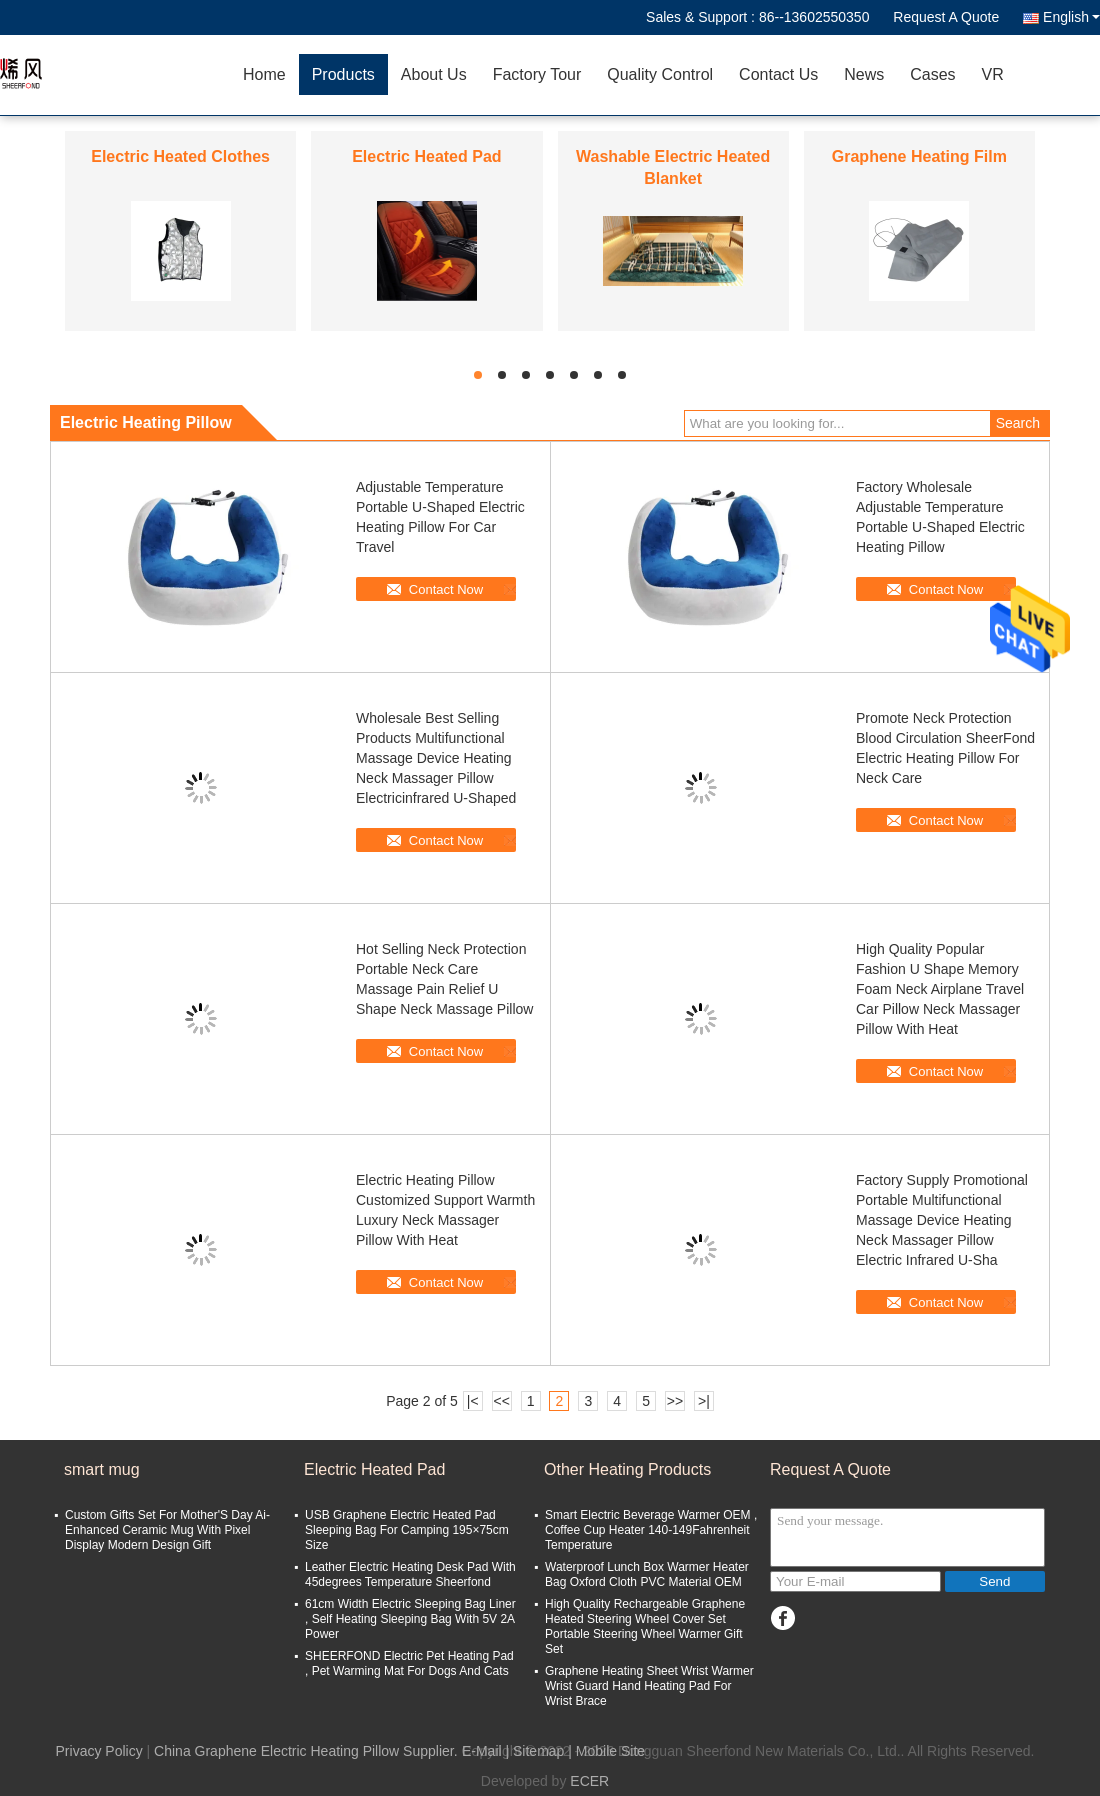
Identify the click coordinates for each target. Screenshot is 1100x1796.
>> (675, 1401)
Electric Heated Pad (426, 156)
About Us (434, 74)
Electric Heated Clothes (180, 156)
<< (501, 1401)
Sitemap (538, 1751)
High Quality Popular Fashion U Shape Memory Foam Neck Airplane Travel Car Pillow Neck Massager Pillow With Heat (940, 989)
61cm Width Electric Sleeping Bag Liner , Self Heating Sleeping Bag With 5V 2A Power (410, 1619)
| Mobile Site (606, 1751)
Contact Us (778, 74)
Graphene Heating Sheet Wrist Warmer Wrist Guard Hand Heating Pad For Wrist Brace (649, 1686)
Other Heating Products (627, 1469)
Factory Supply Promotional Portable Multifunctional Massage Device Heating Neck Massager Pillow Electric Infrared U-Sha (942, 1220)
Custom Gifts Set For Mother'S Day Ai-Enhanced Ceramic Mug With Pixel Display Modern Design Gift (167, 1530)
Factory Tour (537, 74)
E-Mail (482, 1751)
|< (473, 1401)
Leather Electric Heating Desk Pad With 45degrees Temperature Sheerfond (410, 1574)
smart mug (102, 1469)
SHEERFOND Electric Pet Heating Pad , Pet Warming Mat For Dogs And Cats (409, 1663)
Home (264, 74)
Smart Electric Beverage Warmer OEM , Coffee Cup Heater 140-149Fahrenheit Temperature (651, 1530)
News (864, 74)
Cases (932, 74)
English (1071, 17)
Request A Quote (946, 17)
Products (343, 74)
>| (704, 1401)
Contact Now (446, 589)
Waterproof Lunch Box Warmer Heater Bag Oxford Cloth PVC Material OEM (647, 1574)
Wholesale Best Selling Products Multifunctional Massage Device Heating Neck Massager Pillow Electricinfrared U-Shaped (436, 758)
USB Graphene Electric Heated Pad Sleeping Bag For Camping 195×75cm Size (407, 1530)
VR (993, 74)
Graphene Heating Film (919, 156)
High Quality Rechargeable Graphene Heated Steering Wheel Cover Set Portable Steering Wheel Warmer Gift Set (645, 1626)
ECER (589, 1781)
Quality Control (660, 74)
